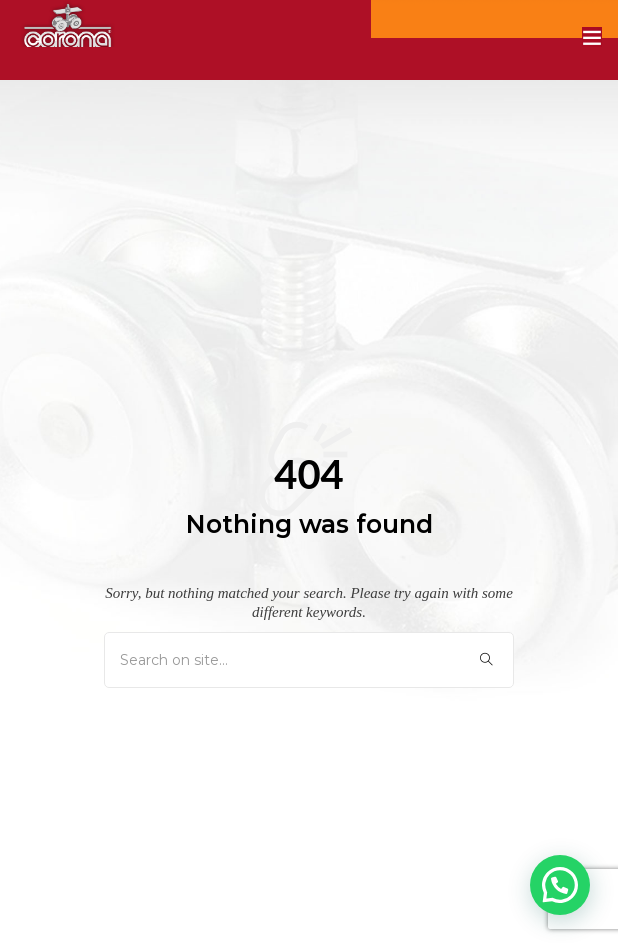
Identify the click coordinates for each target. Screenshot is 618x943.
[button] (560, 885)
